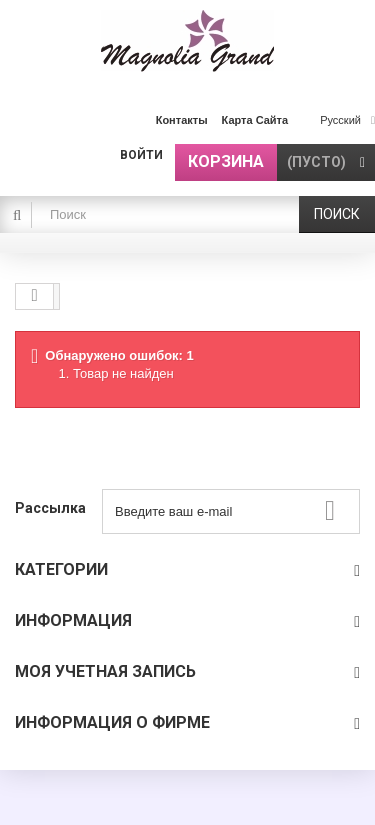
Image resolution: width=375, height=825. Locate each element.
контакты (182, 120)
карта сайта (255, 120)
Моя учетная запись (105, 671)
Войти (141, 155)
